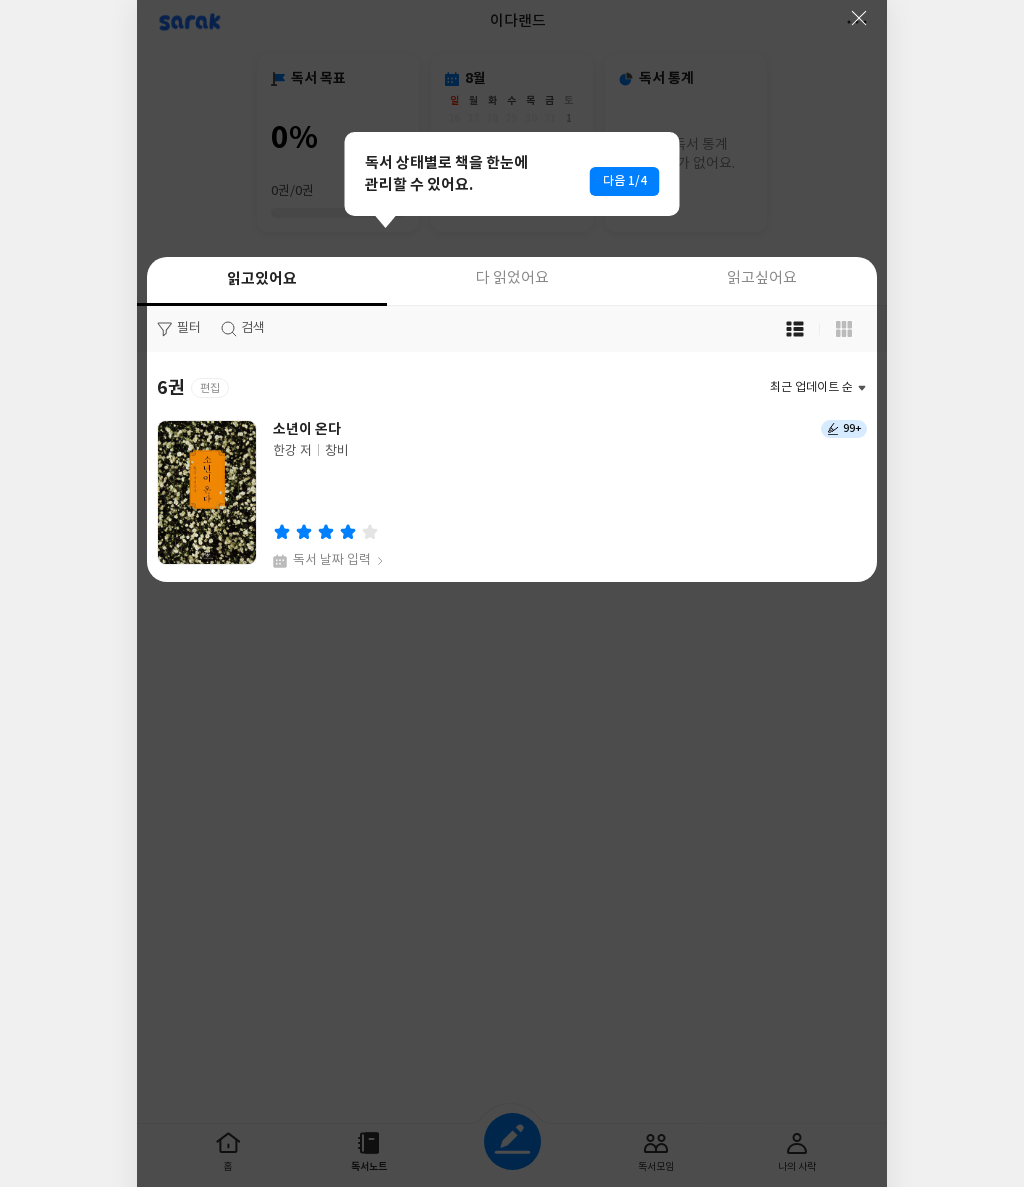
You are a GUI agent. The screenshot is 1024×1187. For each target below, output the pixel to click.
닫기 (859, 18)
